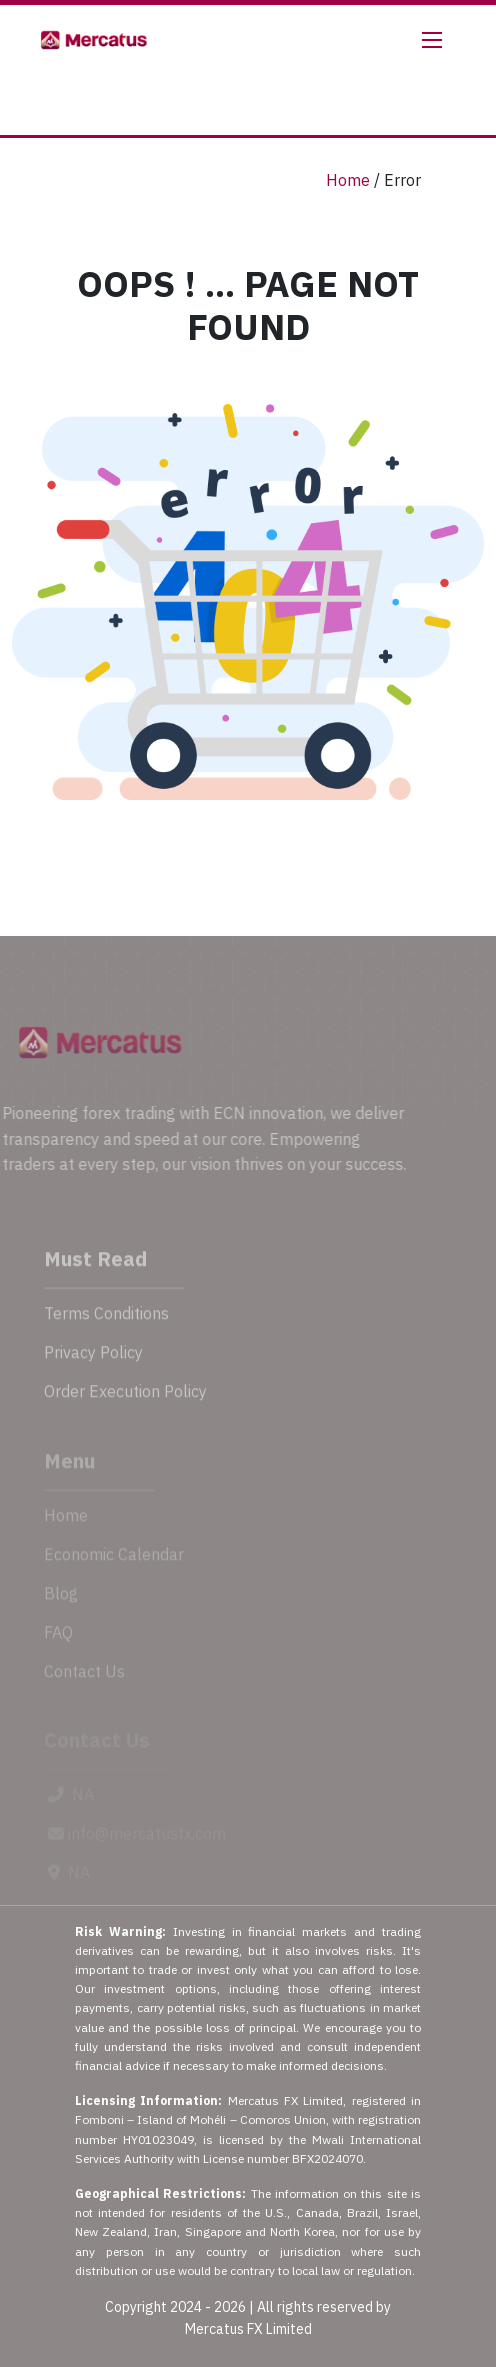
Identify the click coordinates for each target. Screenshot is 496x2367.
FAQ (58, 1645)
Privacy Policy (93, 1367)
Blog (61, 1606)
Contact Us (84, 1684)
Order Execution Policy (125, 1406)
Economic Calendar (114, 1567)
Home (348, 180)
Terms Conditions (106, 1328)
